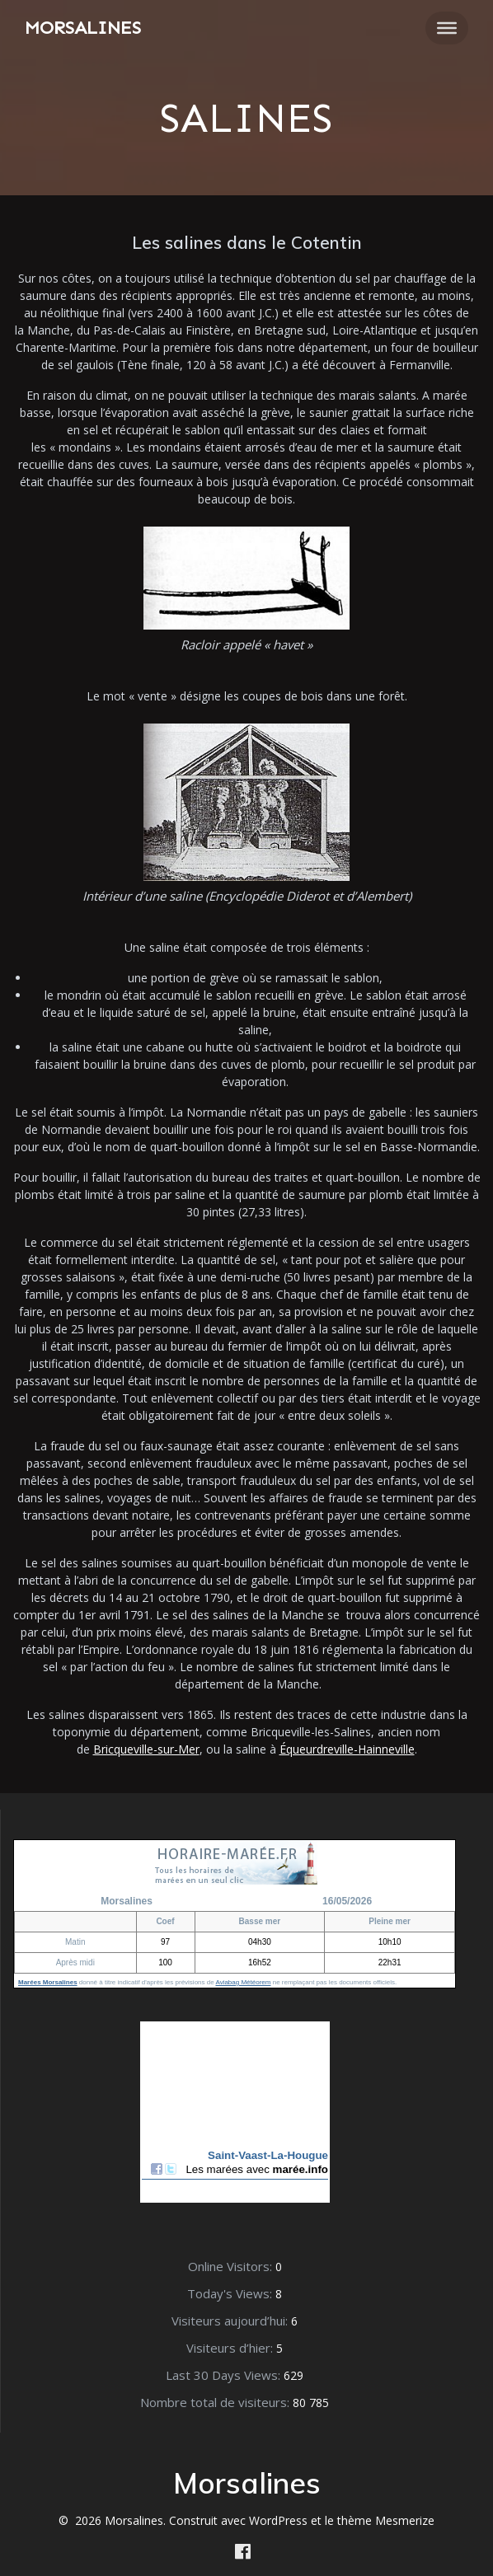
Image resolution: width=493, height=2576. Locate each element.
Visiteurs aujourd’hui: (231, 2320)
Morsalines (83, 28)
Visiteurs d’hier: (231, 2347)
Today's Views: (231, 2293)
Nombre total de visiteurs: (216, 2402)
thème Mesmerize (385, 2520)
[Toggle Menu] (447, 28)
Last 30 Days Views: (225, 2375)
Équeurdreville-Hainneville (347, 1749)
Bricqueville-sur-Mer (146, 1749)
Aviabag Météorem (242, 1982)
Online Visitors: (231, 2266)
